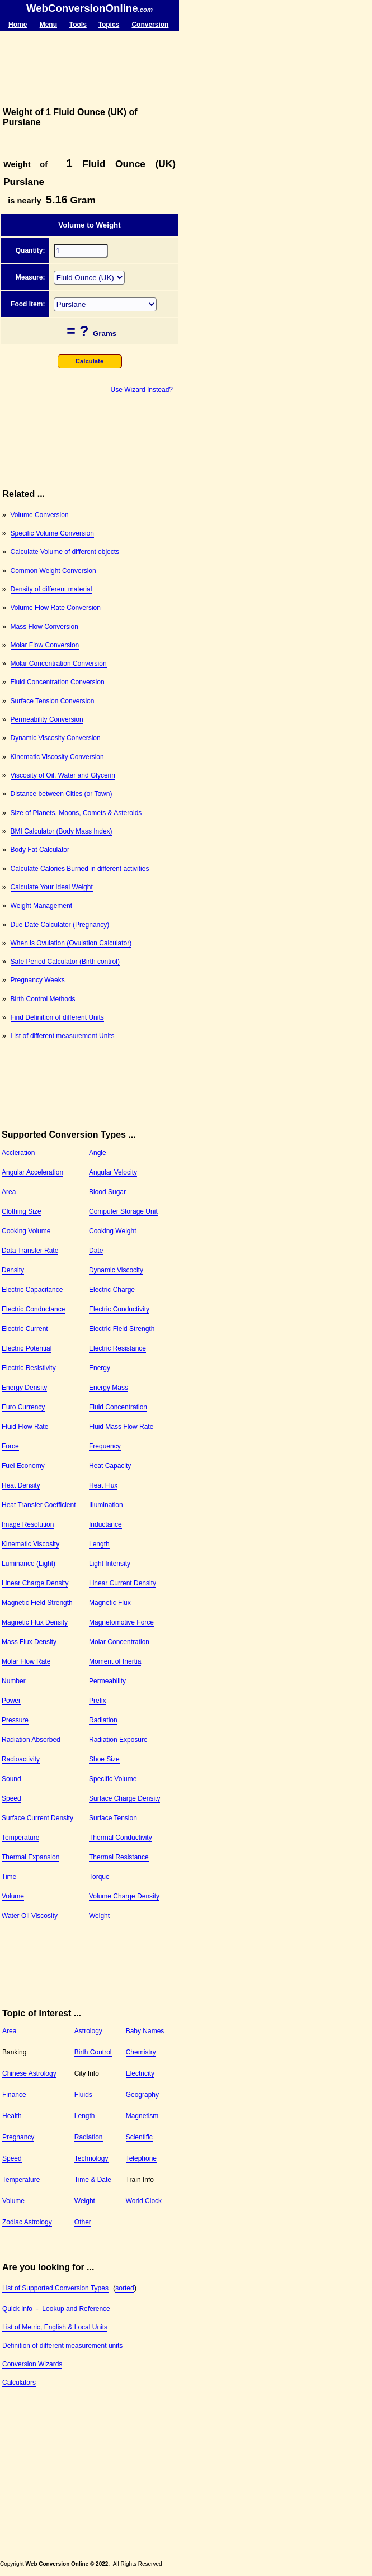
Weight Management (42, 906)
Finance (14, 2095)
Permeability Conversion (47, 719)
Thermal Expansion (30, 1857)
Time (9, 1877)
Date (96, 1250)
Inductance (105, 1524)
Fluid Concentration (118, 1407)
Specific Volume (112, 1779)
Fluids (83, 2095)
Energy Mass (108, 1387)
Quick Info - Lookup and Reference (56, 2309)
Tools (78, 25)
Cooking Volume (26, 1231)
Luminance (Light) (28, 1564)
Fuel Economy (23, 1466)
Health (12, 2116)
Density (13, 1270)
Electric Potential (26, 1348)
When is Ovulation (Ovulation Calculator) (71, 943)
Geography (142, 2095)
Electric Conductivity (119, 1309)
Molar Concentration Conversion (59, 663)
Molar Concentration (119, 1642)
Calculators (19, 2382)
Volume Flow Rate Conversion (56, 608)
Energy (99, 1368)
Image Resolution (28, 1524)
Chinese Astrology (29, 2073)
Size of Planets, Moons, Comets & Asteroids (76, 813)
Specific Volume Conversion (52, 533)
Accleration (18, 1153)
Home (17, 25)
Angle (97, 1153)
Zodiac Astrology (27, 2222)
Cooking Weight (112, 1231)
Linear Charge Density (35, 1583)
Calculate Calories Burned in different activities (80, 869)
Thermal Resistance (119, 1857)
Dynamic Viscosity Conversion (56, 738)
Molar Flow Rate (26, 1661)
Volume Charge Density (124, 1896)
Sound (11, 1779)
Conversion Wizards (32, 2364)
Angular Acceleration (32, 1172)
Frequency (105, 1446)
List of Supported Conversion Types (55, 2288)
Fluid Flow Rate (25, 1427)
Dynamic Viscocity (116, 1270)
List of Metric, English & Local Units (54, 2327)
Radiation (103, 1720)
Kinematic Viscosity (30, 1544)
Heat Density (21, 1485)
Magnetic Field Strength (37, 1603)
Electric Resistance (117, 1348)
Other (82, 2222)
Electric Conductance (33, 1309)
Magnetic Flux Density (35, 1622)
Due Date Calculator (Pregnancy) (60, 925)
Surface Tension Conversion (53, 701)
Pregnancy (18, 2137)
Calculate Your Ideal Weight (52, 887)
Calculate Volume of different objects (65, 552)
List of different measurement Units (63, 1036)
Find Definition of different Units (57, 1017)
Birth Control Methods (43, 999)
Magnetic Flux (110, 1603)
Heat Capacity (110, 1466)
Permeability (107, 1681)
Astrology (88, 2031)
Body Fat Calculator (40, 850)
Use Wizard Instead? (142, 390)
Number (14, 1681)
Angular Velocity (113, 1172)
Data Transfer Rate (30, 1250)
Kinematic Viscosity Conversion (57, 757)
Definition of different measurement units (62, 2346)
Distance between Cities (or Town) (61, 794)
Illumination (106, 1505)
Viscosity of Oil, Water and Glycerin (63, 775)
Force (10, 1446)
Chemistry (141, 2052)
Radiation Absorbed (31, 1740)
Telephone (141, 2158)
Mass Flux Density (29, 1642)
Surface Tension (113, 1818)
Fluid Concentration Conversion (58, 682)
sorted (124, 2288)
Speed (11, 1798)
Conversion (149, 25)
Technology (91, 2158)
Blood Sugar (107, 1192)
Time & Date (92, 2180)
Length (99, 1544)
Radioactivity (21, 1759)
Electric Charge (112, 1290)
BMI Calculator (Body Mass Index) (61, 831)
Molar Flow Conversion (45, 645)
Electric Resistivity (29, 1368)
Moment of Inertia (115, 1661)
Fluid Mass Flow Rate (121, 1427)
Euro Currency (23, 1407)
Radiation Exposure (118, 1740)
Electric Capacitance (32, 1290)
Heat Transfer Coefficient (39, 1505)
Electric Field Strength (121, 1329)
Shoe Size (104, 1759)
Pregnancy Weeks (38, 980)
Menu (48, 25)
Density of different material (51, 589)
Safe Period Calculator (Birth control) (65, 961)
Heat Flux (103, 1485)
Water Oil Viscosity (30, 1916)
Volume (13, 1896)
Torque (99, 1877)
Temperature (20, 1837)
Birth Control (93, 2052)
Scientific (139, 2137)
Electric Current (25, 1329)
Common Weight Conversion (53, 571)
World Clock (144, 2201)
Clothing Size (21, 1211)
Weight (99, 1916)
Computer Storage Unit (123, 1211)
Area (9, 1192)
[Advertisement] (89, 69)
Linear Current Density (122, 1583)
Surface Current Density (37, 1818)
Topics (109, 25)
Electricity (140, 2073)
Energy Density (24, 1387)
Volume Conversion (40, 515)
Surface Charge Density (124, 1798)
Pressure (15, 1720)
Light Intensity (109, 1564)
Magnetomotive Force (121, 1622)
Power (11, 1700)
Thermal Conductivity (120, 1837)
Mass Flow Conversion (44, 627)
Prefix (97, 1700)
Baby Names (145, 2031)
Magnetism (142, 2116)
